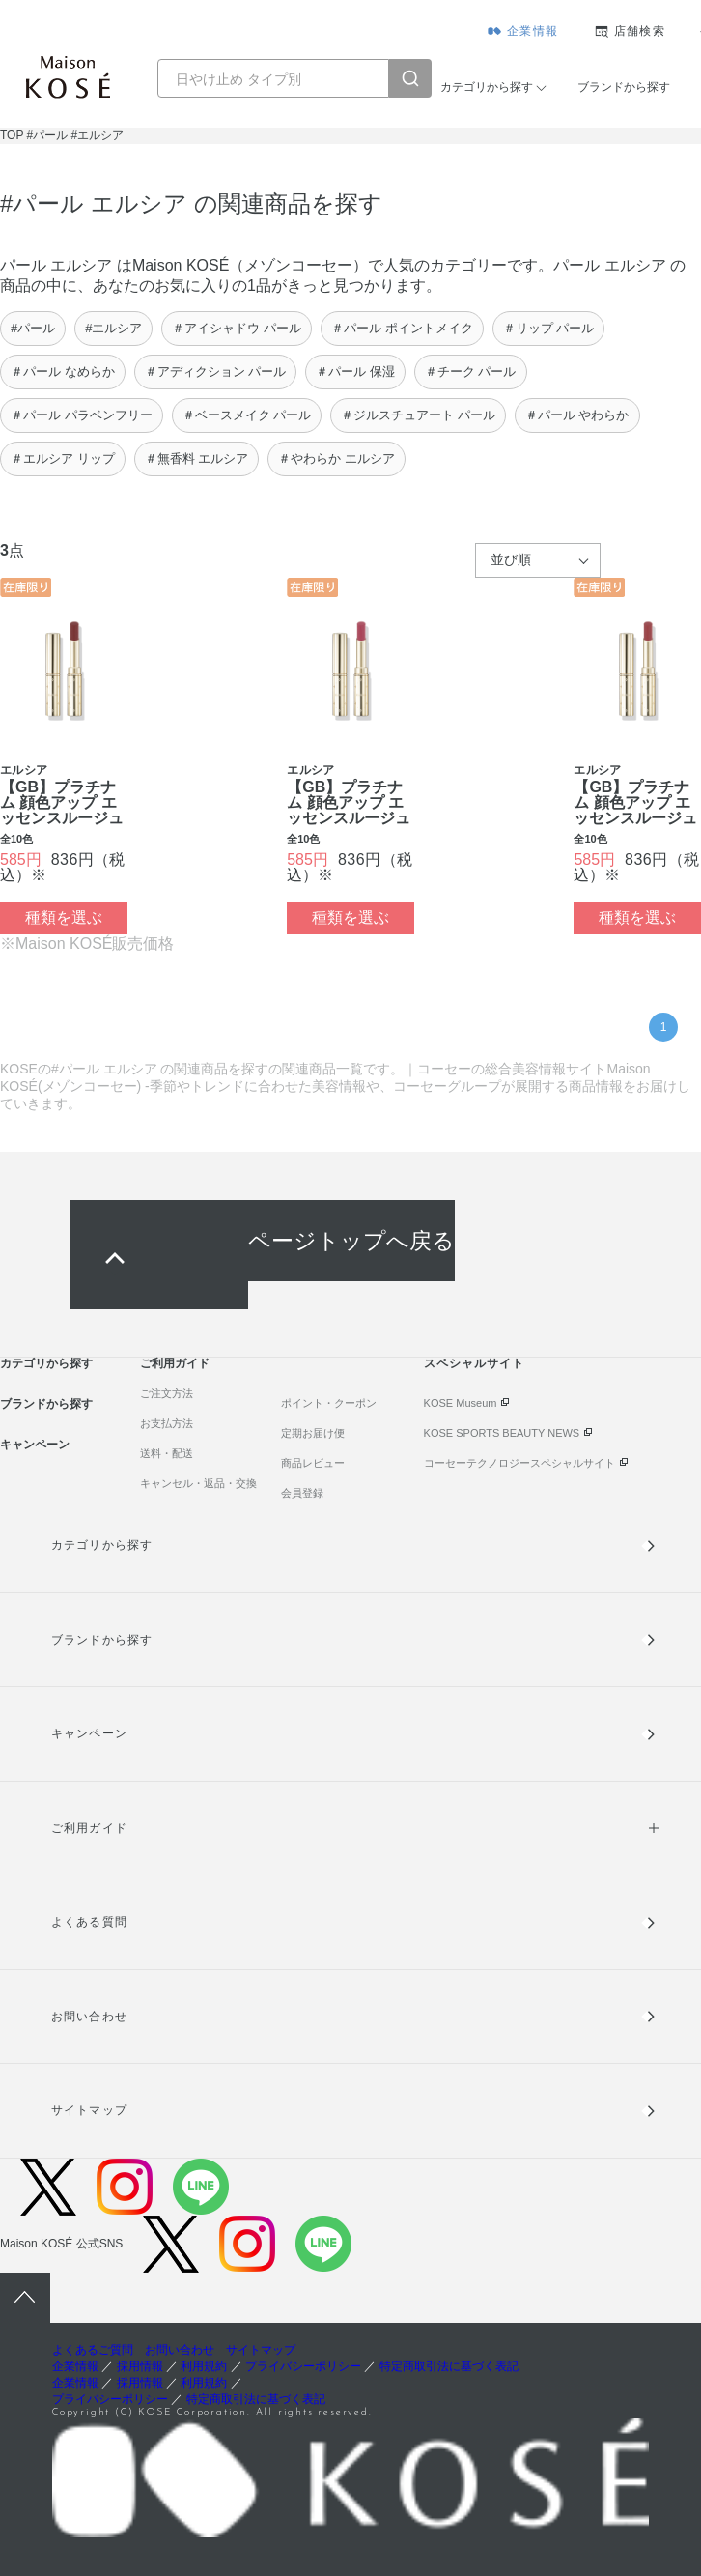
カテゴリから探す (486, 87)
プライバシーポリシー (303, 2366)
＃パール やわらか (577, 415)
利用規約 (204, 2366)
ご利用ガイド (175, 1363)
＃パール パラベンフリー (82, 415)
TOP (11, 135)
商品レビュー (313, 1463)
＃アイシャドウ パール (236, 328)
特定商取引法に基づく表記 (449, 2366)
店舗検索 (639, 31)
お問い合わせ (88, 2016)
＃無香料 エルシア (197, 458)
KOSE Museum (460, 1403)
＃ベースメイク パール (247, 415)
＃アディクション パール (216, 371)
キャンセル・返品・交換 (198, 1483)
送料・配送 (166, 1453)
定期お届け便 (313, 1433)
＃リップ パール (549, 328)
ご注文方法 (166, 1393)
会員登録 (302, 1493)
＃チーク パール (471, 371)
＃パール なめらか (63, 371)
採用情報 (140, 2366)
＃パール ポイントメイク (402, 328)
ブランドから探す (623, 87)
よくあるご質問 (92, 2350)
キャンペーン (35, 1444)
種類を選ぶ (63, 917)
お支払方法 (166, 1423)
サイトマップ (88, 2110)
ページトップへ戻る (351, 1240)
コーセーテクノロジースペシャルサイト (519, 1463)
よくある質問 (88, 1922)
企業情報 (532, 31)
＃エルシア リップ (63, 458)
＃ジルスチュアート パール (418, 415)
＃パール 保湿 (355, 371)
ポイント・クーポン (329, 1403)
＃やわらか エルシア (336, 458)
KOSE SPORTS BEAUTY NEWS (502, 1433)
